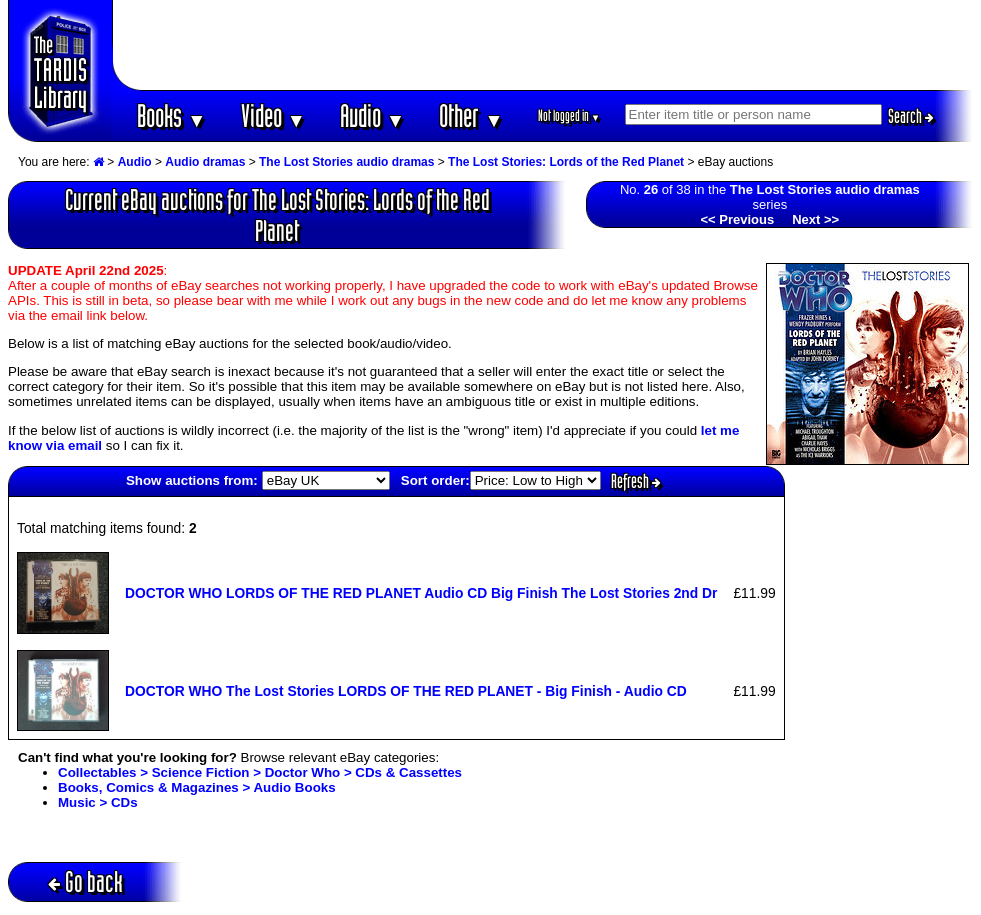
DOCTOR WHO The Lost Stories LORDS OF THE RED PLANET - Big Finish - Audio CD (406, 691)
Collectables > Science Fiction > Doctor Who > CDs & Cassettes (260, 772)
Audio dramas (205, 162)
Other (471, 115)
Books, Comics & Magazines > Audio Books (197, 787)
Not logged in (569, 115)
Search (911, 116)
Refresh (636, 481)
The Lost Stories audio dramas (346, 162)
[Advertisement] (543, 45)
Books (171, 115)
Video (273, 115)
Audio (372, 115)
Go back (85, 881)
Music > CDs (98, 802)
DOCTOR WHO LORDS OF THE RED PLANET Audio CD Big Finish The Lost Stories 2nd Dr (421, 593)
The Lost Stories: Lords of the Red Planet (566, 162)
